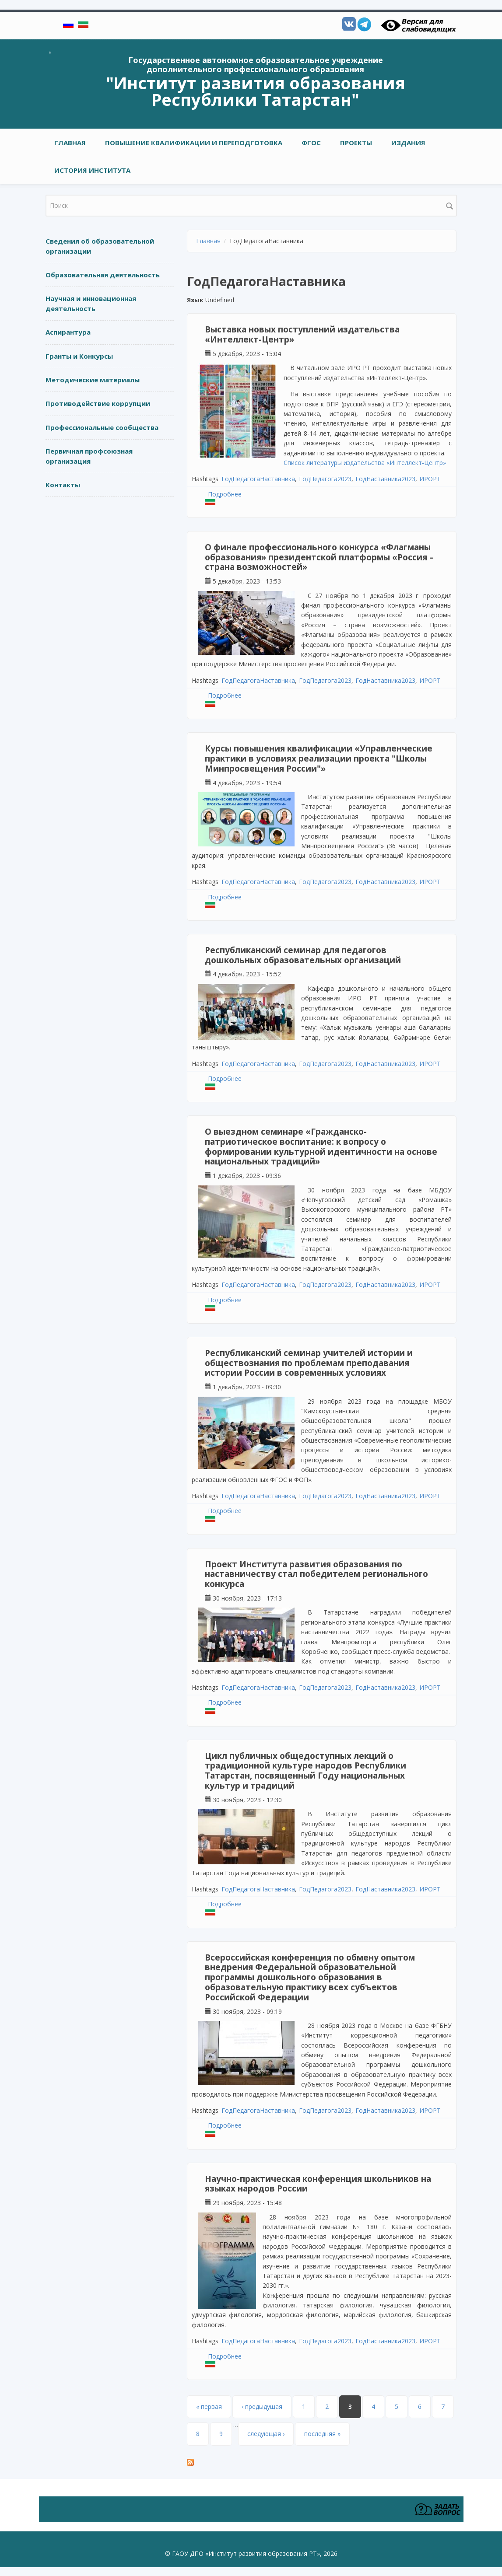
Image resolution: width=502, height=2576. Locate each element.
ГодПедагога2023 (325, 479)
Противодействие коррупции (98, 403)
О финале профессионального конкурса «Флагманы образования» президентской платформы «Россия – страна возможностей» (319, 557)
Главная (70, 142)
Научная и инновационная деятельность (91, 303)
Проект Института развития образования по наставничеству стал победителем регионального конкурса (316, 1574)
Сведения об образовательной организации (100, 246)
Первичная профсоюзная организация (89, 456)
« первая (209, 2406)
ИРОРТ (430, 479)
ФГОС (311, 142)
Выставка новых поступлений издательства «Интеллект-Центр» (302, 334)
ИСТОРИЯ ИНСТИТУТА (92, 170)
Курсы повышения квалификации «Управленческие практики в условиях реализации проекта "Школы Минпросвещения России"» (318, 758)
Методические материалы (93, 379)
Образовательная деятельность (103, 274)
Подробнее (225, 494)
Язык (195, 300)
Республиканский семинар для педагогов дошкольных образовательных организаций (303, 955)
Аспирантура (68, 332)
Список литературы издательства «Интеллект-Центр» (365, 462)
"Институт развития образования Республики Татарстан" (255, 91)
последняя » (322, 2433)
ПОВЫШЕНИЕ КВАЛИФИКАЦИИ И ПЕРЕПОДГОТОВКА (193, 142)
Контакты (63, 484)
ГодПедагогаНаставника (258, 479)
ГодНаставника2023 (385, 479)
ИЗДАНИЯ (408, 142)
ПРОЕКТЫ (356, 142)
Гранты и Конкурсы (79, 356)
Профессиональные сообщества (102, 427)
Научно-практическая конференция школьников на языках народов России (318, 2184)
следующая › (265, 2433)
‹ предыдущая (262, 2406)
